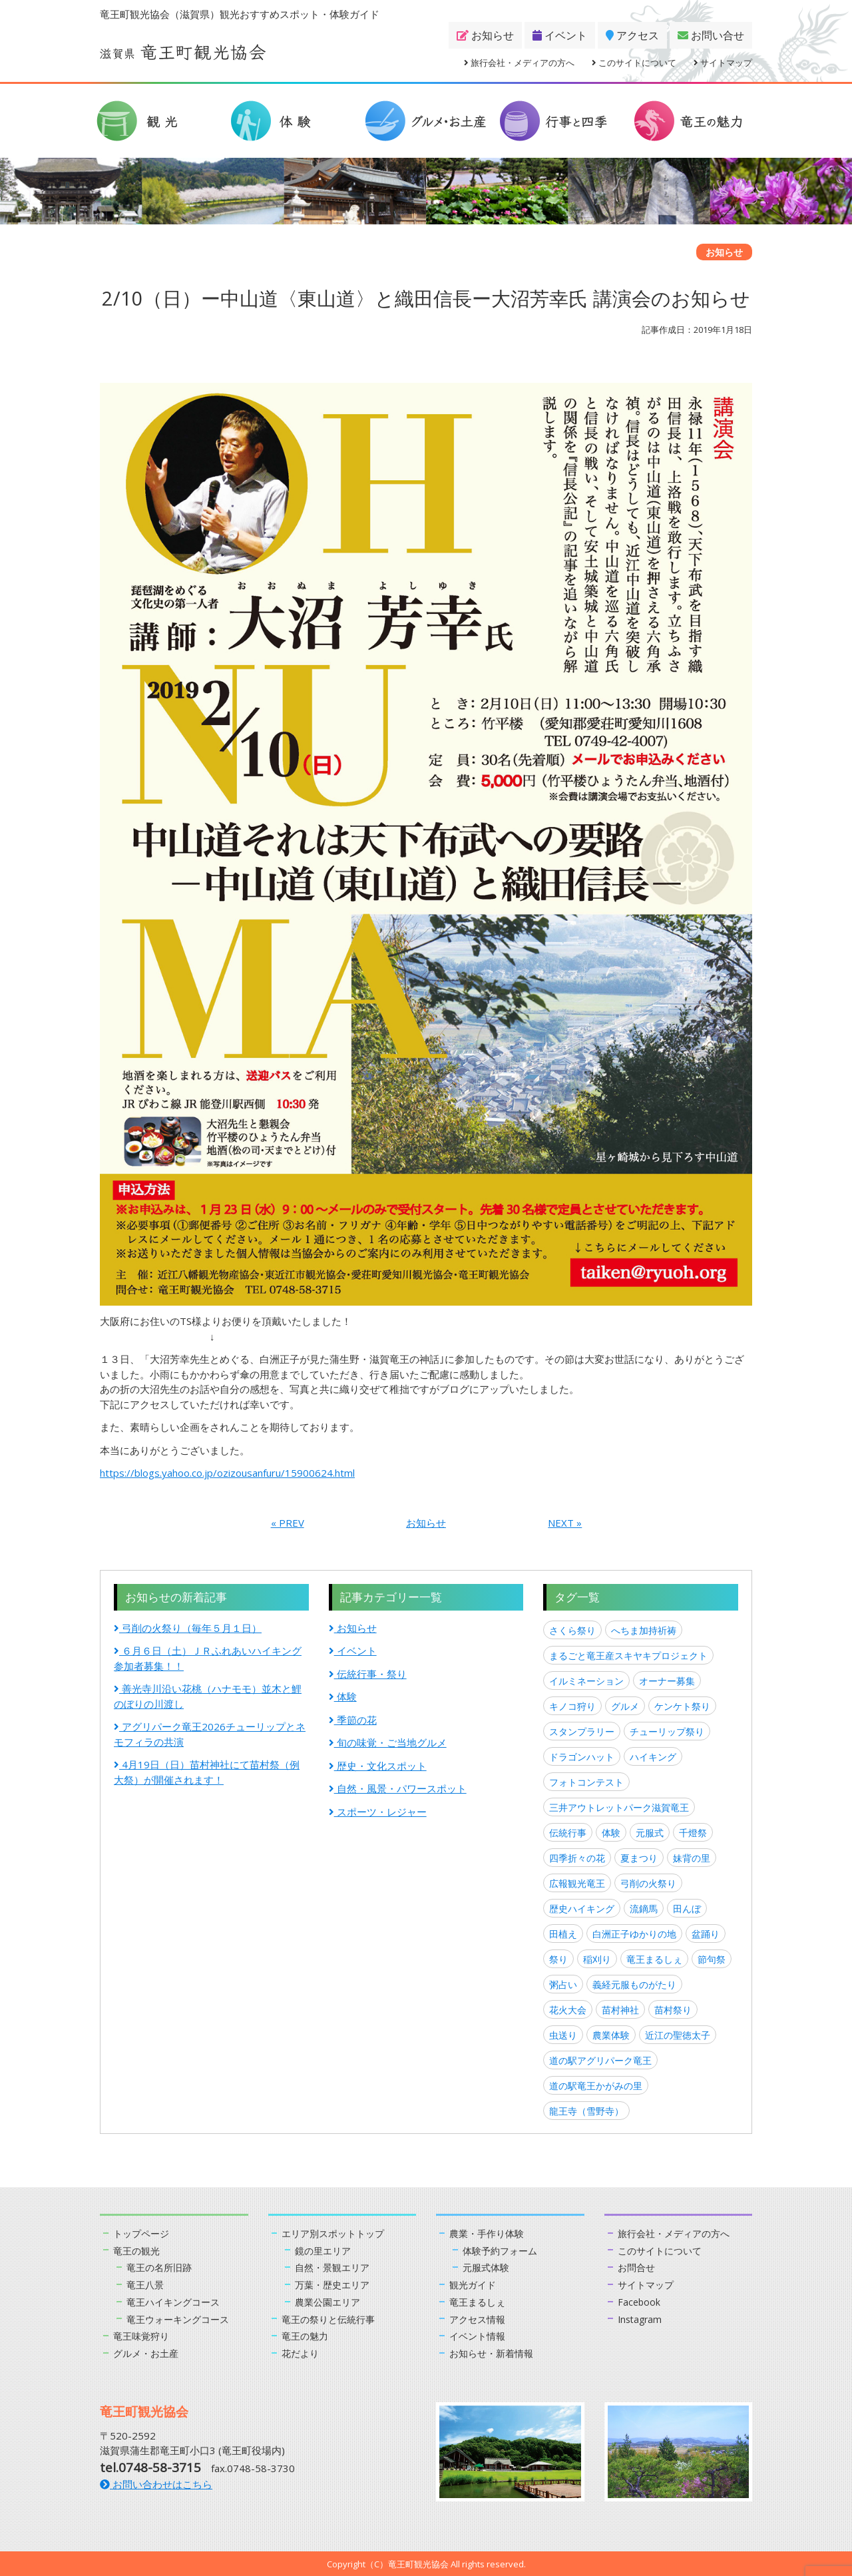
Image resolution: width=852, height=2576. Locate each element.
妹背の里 (691, 1858)
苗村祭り (673, 2009)
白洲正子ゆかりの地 (634, 1934)
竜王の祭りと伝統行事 (331, 2317)
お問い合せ (711, 35)
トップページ (143, 2233)
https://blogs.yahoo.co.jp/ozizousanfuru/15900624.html (227, 1472)
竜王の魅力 (306, 2335)
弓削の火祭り (648, 1883)
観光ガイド (474, 2283)
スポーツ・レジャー (378, 1811)
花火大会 (567, 2009)
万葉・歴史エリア (335, 2283)
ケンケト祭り (682, 1706)
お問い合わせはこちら (156, 2482)
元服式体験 (488, 2267)
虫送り (563, 2035)
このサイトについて (634, 63)
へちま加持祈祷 (643, 1630)
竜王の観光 (138, 2249)
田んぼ (687, 1908)
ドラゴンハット (581, 1756)
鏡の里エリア (325, 2249)
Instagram (641, 2317)
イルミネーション (586, 1680)
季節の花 (353, 1719)
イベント (559, 35)
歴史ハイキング (581, 1908)
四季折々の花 (577, 1858)
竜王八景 (146, 2283)
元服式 (650, 1832)
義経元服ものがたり (634, 1984)
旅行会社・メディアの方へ (519, 63)
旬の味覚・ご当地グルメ (388, 1742)
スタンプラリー (581, 1731)
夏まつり (639, 1858)
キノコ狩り (572, 1706)
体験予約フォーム (502, 2249)
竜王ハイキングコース (176, 2301)
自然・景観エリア (335, 2267)
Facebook (640, 2301)
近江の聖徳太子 (677, 2035)
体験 (343, 1696)
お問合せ (638, 2267)
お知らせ (485, 35)
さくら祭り (572, 1630)
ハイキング (653, 1756)
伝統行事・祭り (368, 1673)
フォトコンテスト (586, 1782)
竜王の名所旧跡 (161, 2267)
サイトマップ (723, 63)
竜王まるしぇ (654, 1959)
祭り (558, 1959)
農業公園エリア (330, 2301)
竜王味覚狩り (143, 2335)
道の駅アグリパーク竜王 (600, 2060)
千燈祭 (693, 1832)
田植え (563, 1934)
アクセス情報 (479, 2317)
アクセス (632, 35)
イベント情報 (479, 2335)
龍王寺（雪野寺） (586, 2111)
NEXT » (565, 1522)
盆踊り (706, 1934)
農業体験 (611, 2035)
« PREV (287, 1522)
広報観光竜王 (577, 1883)
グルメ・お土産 (148, 2351)
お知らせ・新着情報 (494, 2351)
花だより (301, 2351)
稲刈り (597, 1959)
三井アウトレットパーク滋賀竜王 (619, 1807)
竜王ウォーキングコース (181, 2317)
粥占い (563, 1984)
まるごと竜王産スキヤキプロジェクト (628, 1655)
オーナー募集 (667, 1680)
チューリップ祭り (667, 1731)
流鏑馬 (644, 1908)
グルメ (625, 1706)
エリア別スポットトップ (336, 2233)
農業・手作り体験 (489, 2233)
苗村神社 (620, 2009)
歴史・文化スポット (378, 1765)
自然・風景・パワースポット (398, 1788)
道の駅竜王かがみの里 (595, 2085)
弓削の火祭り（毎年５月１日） (188, 1628)
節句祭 (712, 1959)
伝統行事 (567, 1832)
